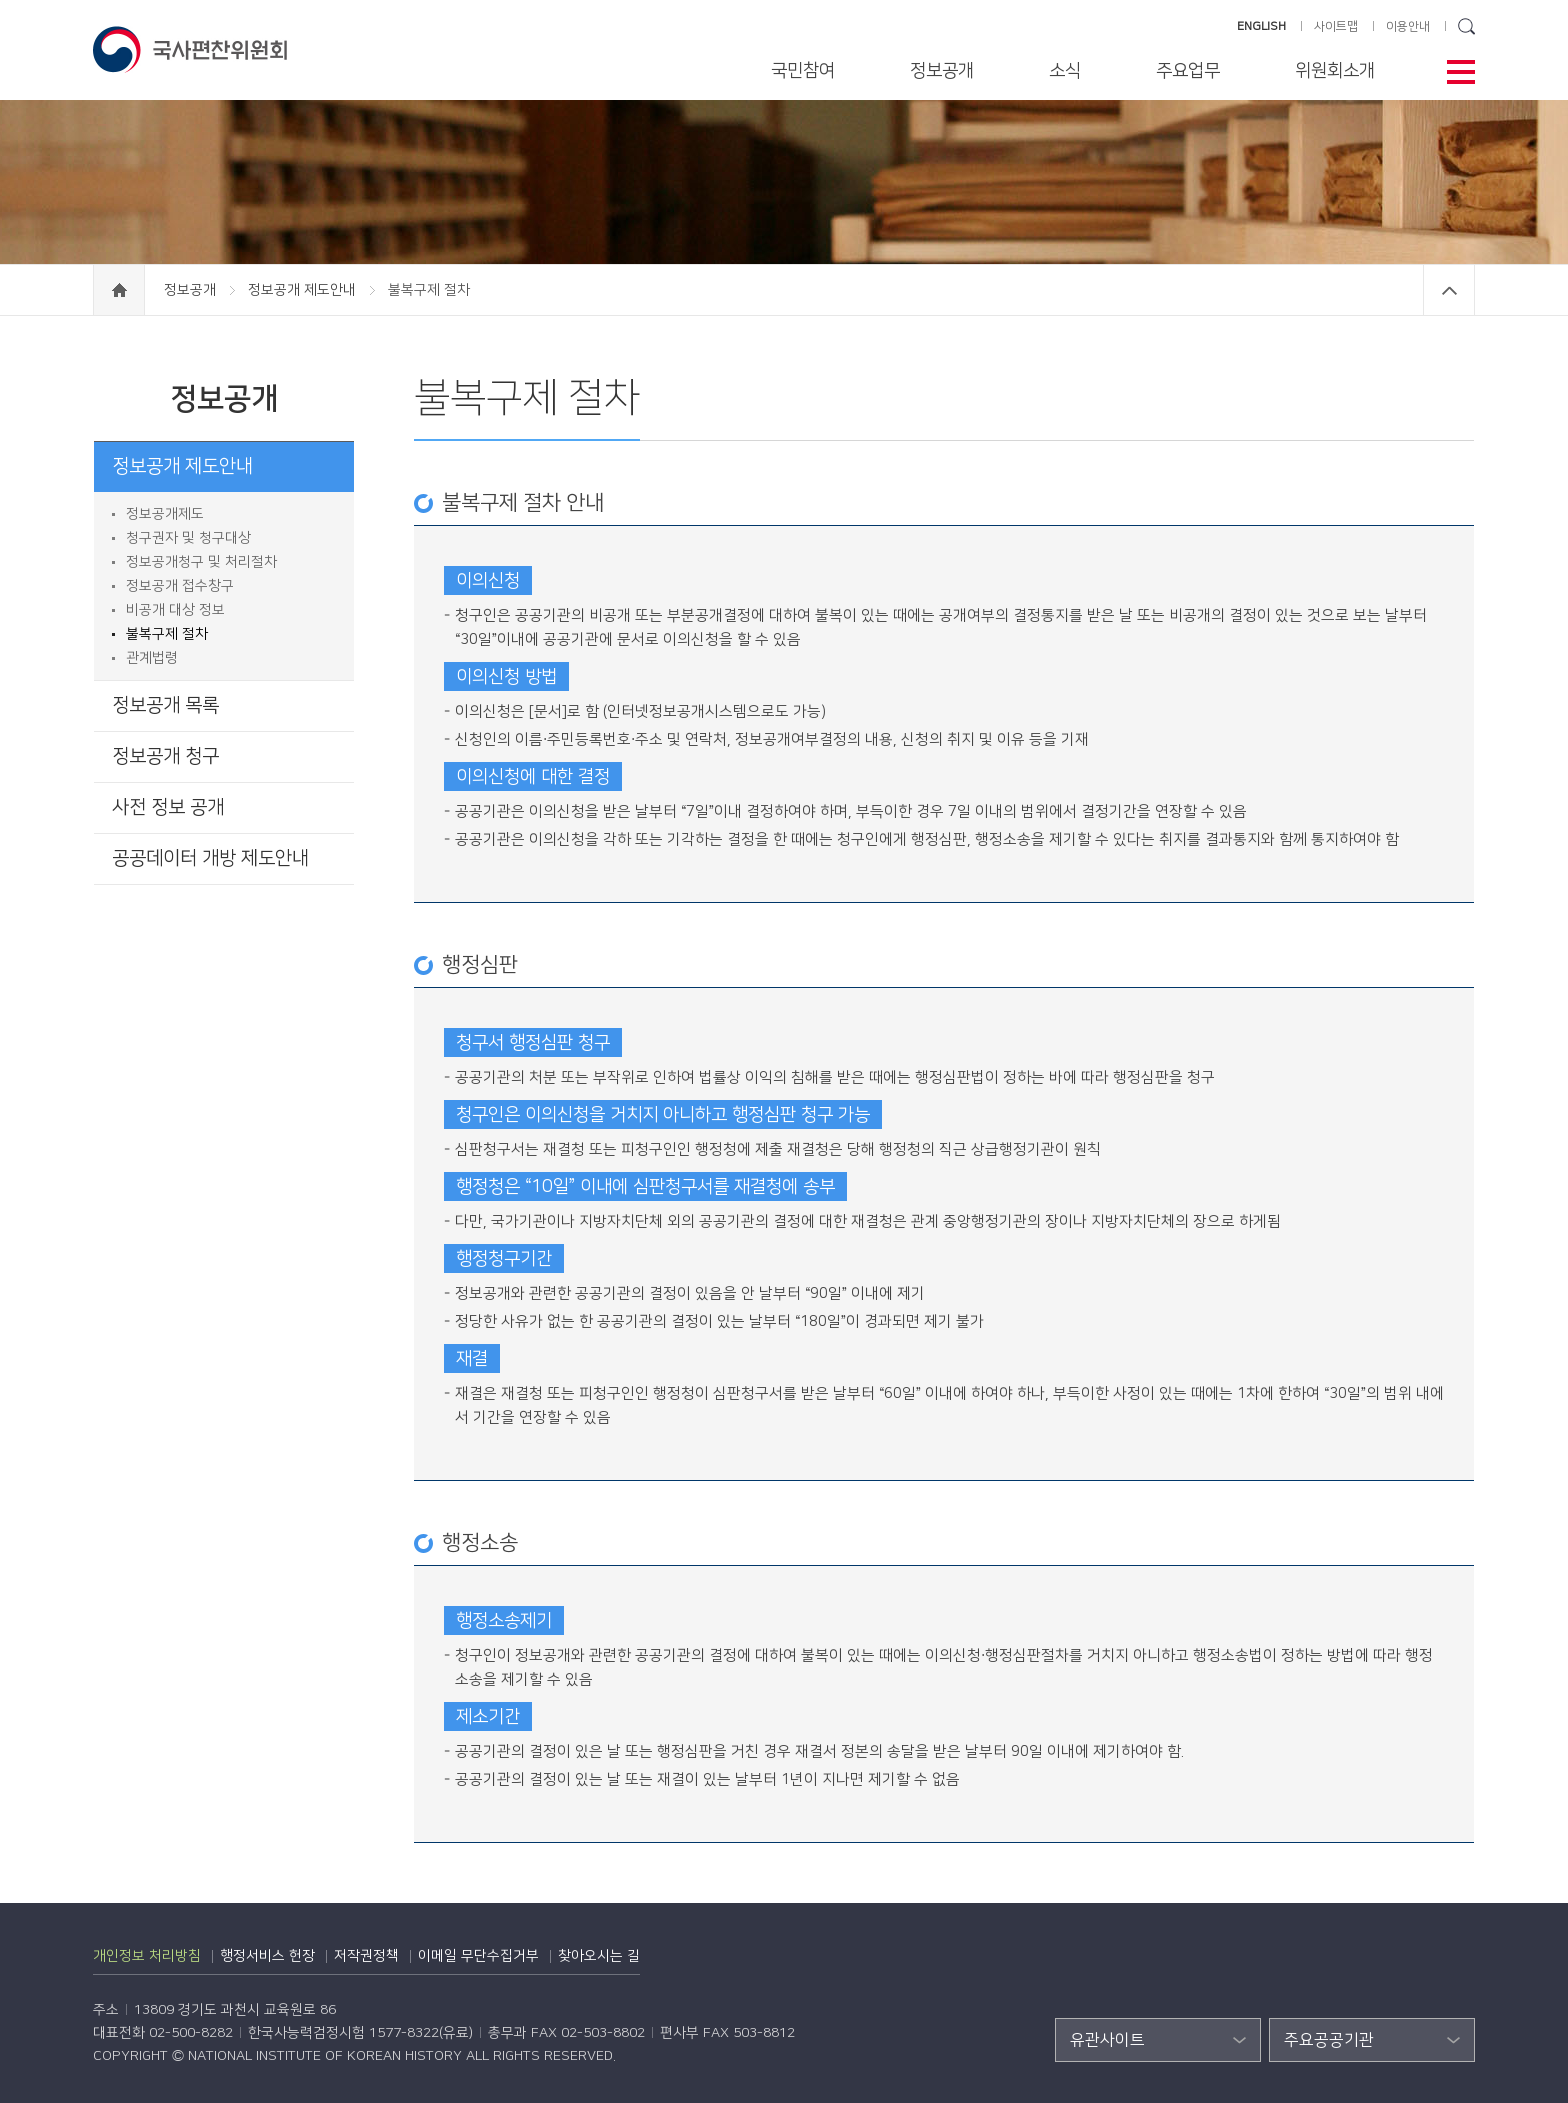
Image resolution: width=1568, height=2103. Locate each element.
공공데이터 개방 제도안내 (210, 858)
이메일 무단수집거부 (478, 1956)
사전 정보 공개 (168, 807)
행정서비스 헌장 (267, 1956)
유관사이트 (1107, 2040)
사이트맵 (1336, 26)
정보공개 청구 (165, 756)
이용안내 (1408, 26)
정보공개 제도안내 (304, 290)
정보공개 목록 (165, 705)
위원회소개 (1335, 71)
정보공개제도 (165, 514)
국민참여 (803, 71)
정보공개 (942, 71)
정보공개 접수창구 (180, 586)
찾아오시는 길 (599, 1956)
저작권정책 (366, 1956)
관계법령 (152, 658)
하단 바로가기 (0, 0)
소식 (1065, 71)
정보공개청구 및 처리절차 (201, 562)
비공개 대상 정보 (175, 610)
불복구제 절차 (167, 634)
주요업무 (1188, 71)
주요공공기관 (1329, 2040)
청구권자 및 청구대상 (188, 538)
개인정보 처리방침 (147, 1956)
